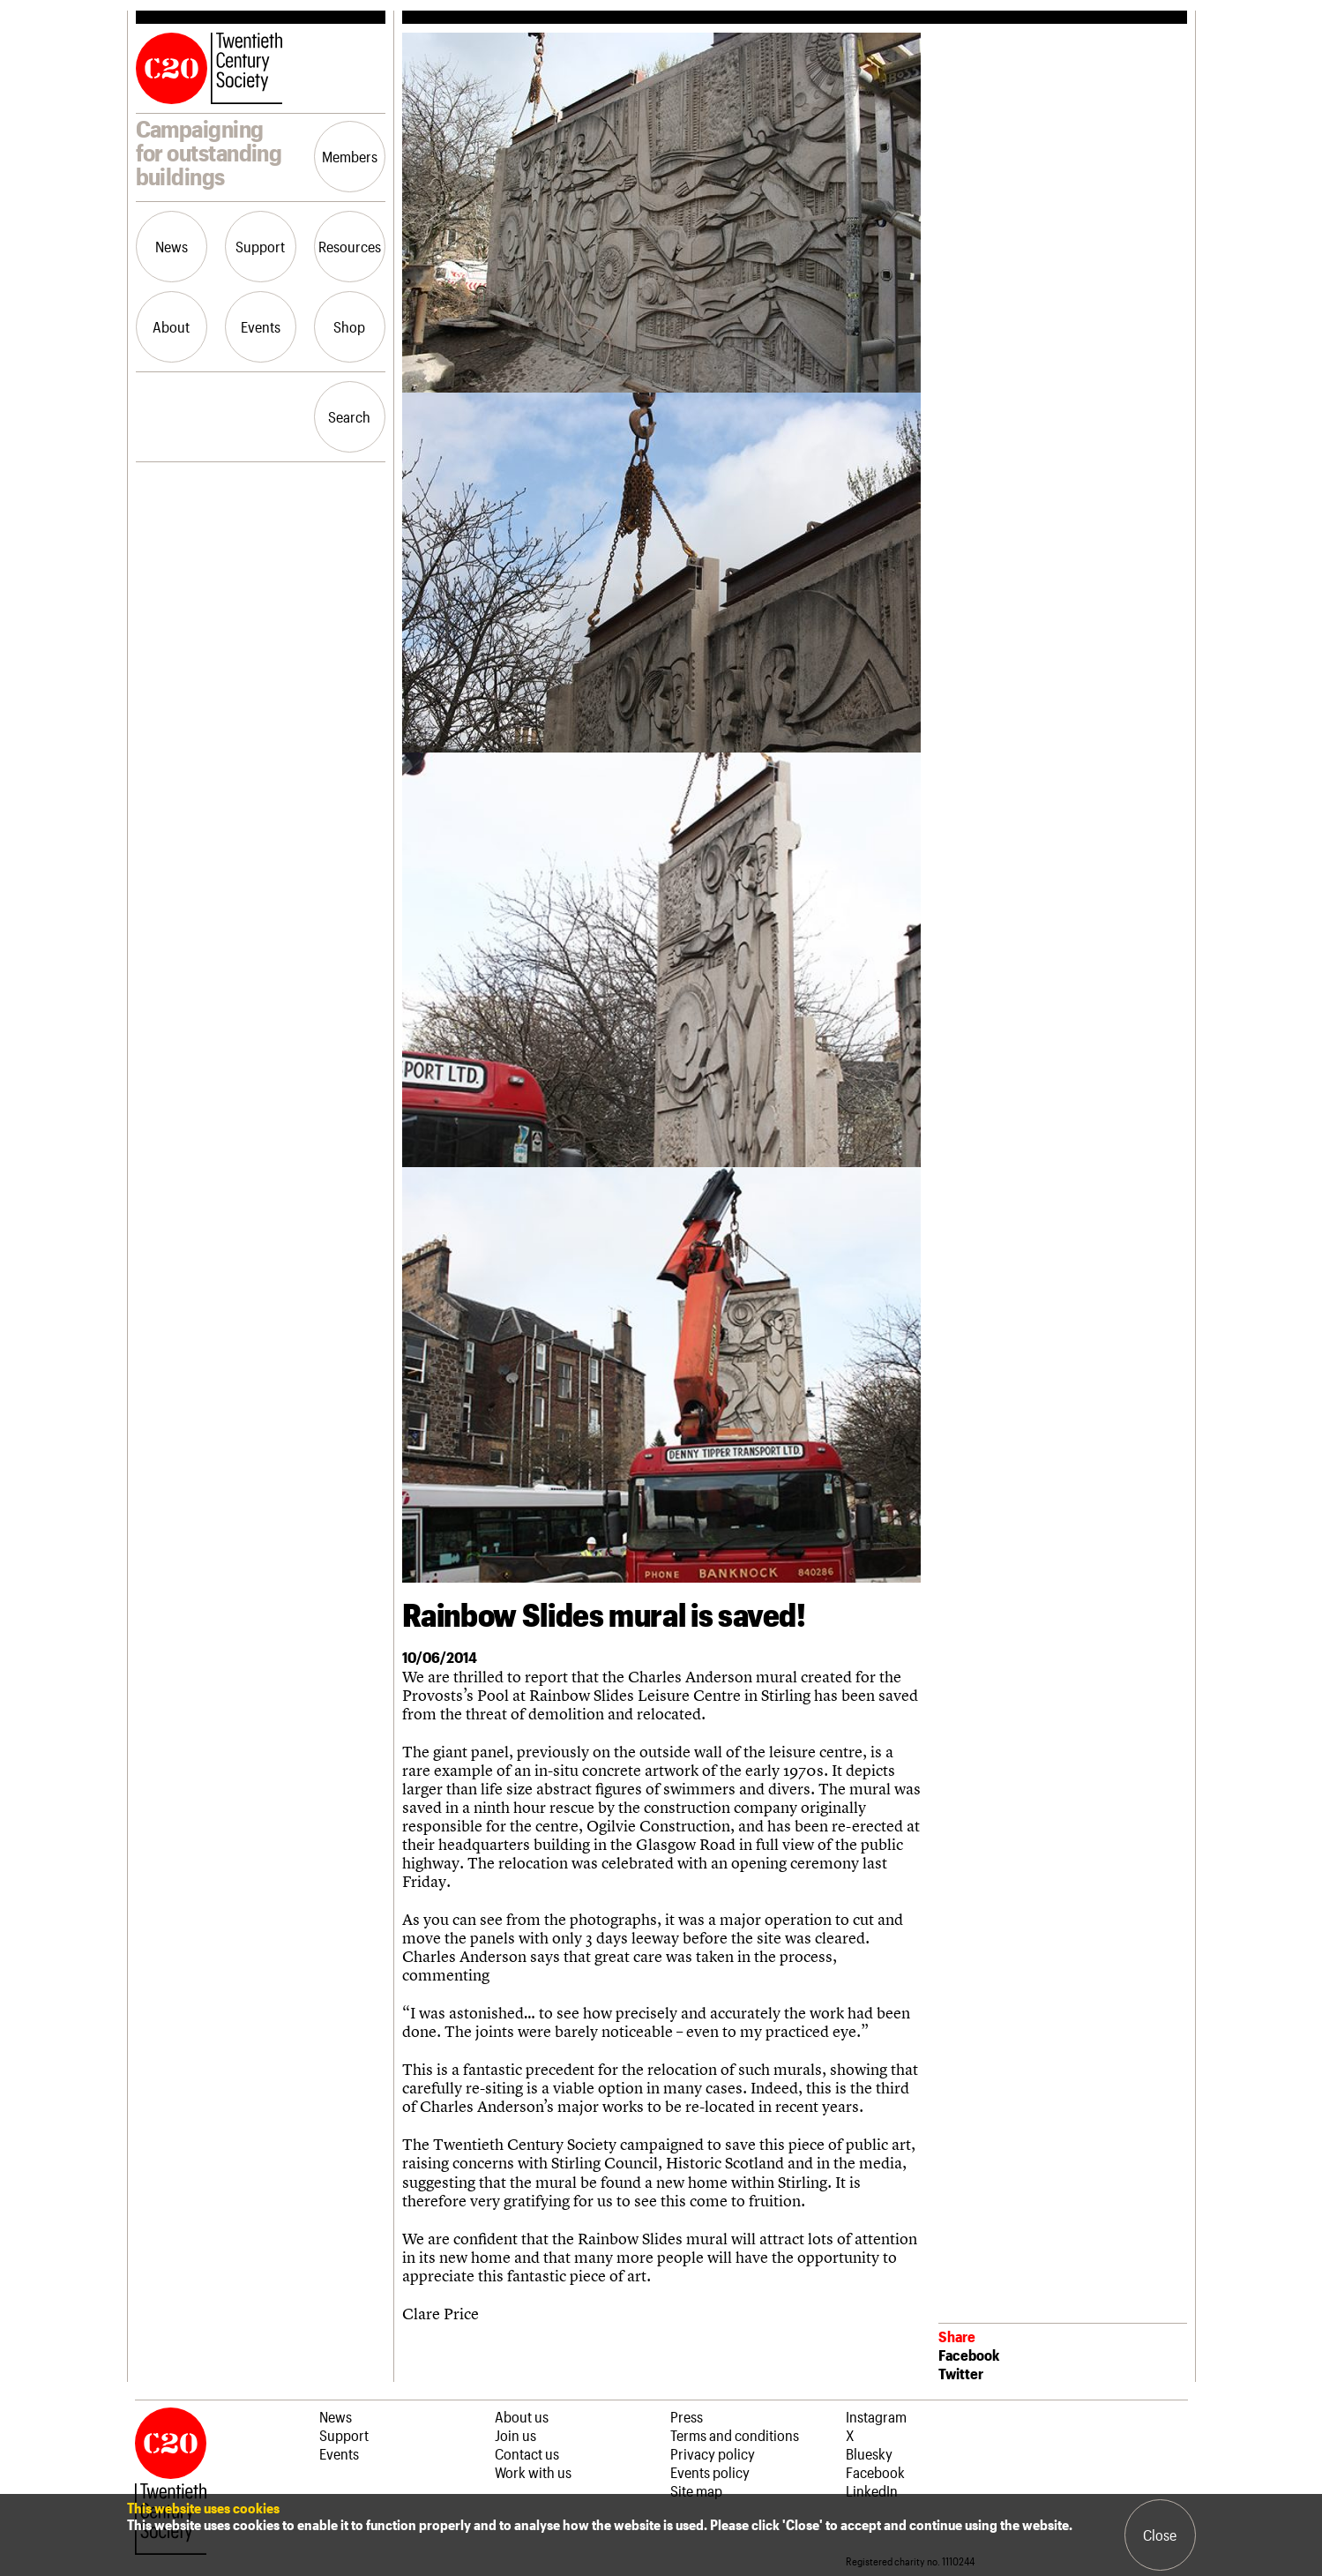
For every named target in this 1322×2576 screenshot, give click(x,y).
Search (349, 416)
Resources (349, 246)
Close (1159, 2534)
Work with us (533, 2472)
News (171, 246)
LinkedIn (872, 2490)
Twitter (960, 2373)
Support (260, 246)
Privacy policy (712, 2453)
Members (349, 156)
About (171, 326)
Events (260, 326)
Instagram (876, 2416)
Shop (349, 326)
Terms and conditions (734, 2435)
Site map (696, 2490)
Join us (515, 2435)
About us (522, 2416)
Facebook (968, 2354)
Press (686, 2416)
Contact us (527, 2453)
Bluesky (869, 2453)
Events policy (710, 2472)
